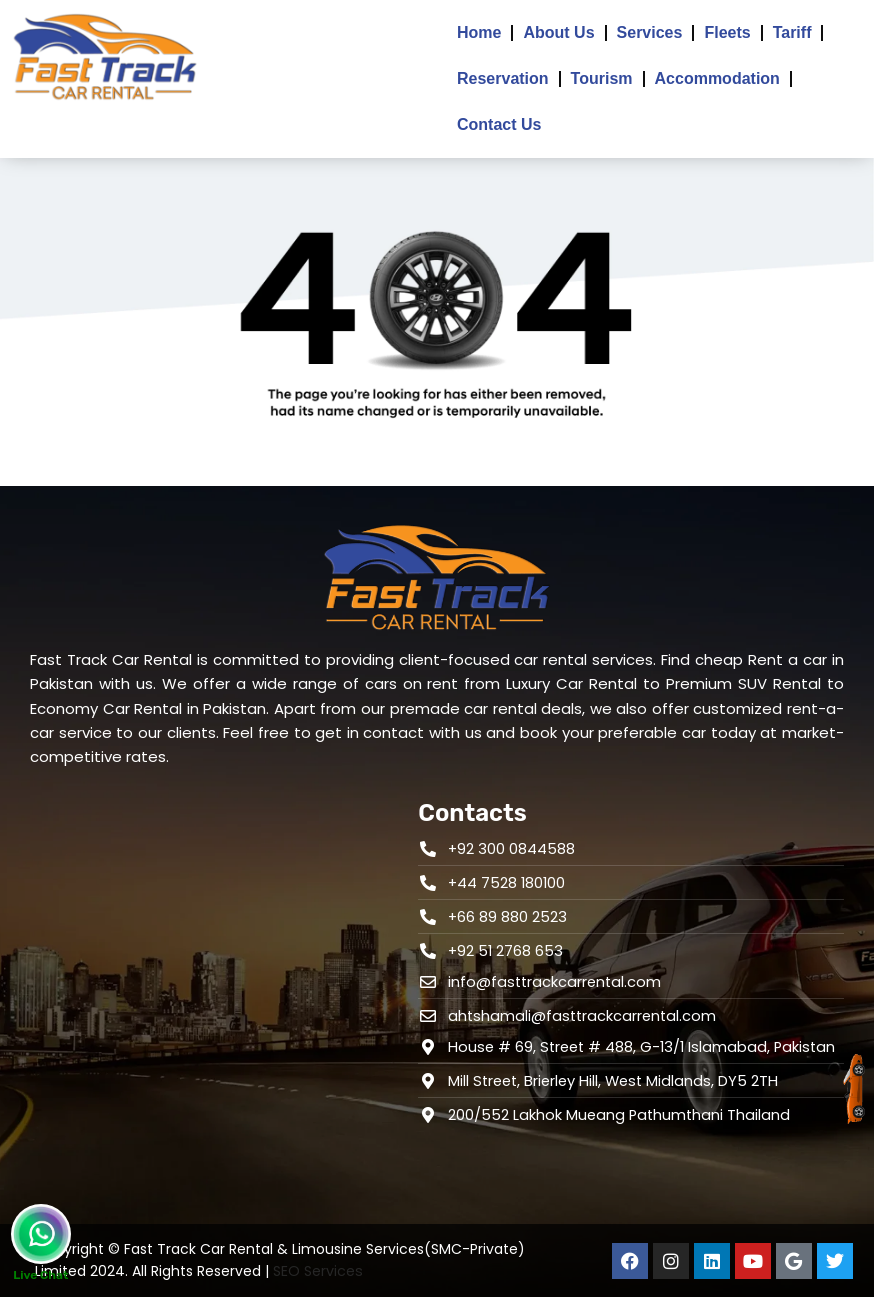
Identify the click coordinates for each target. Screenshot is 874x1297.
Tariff (792, 32)
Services (650, 32)
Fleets (727, 32)
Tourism (602, 78)
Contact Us (499, 124)
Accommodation (717, 78)
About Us (558, 32)
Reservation (503, 78)
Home (479, 32)
